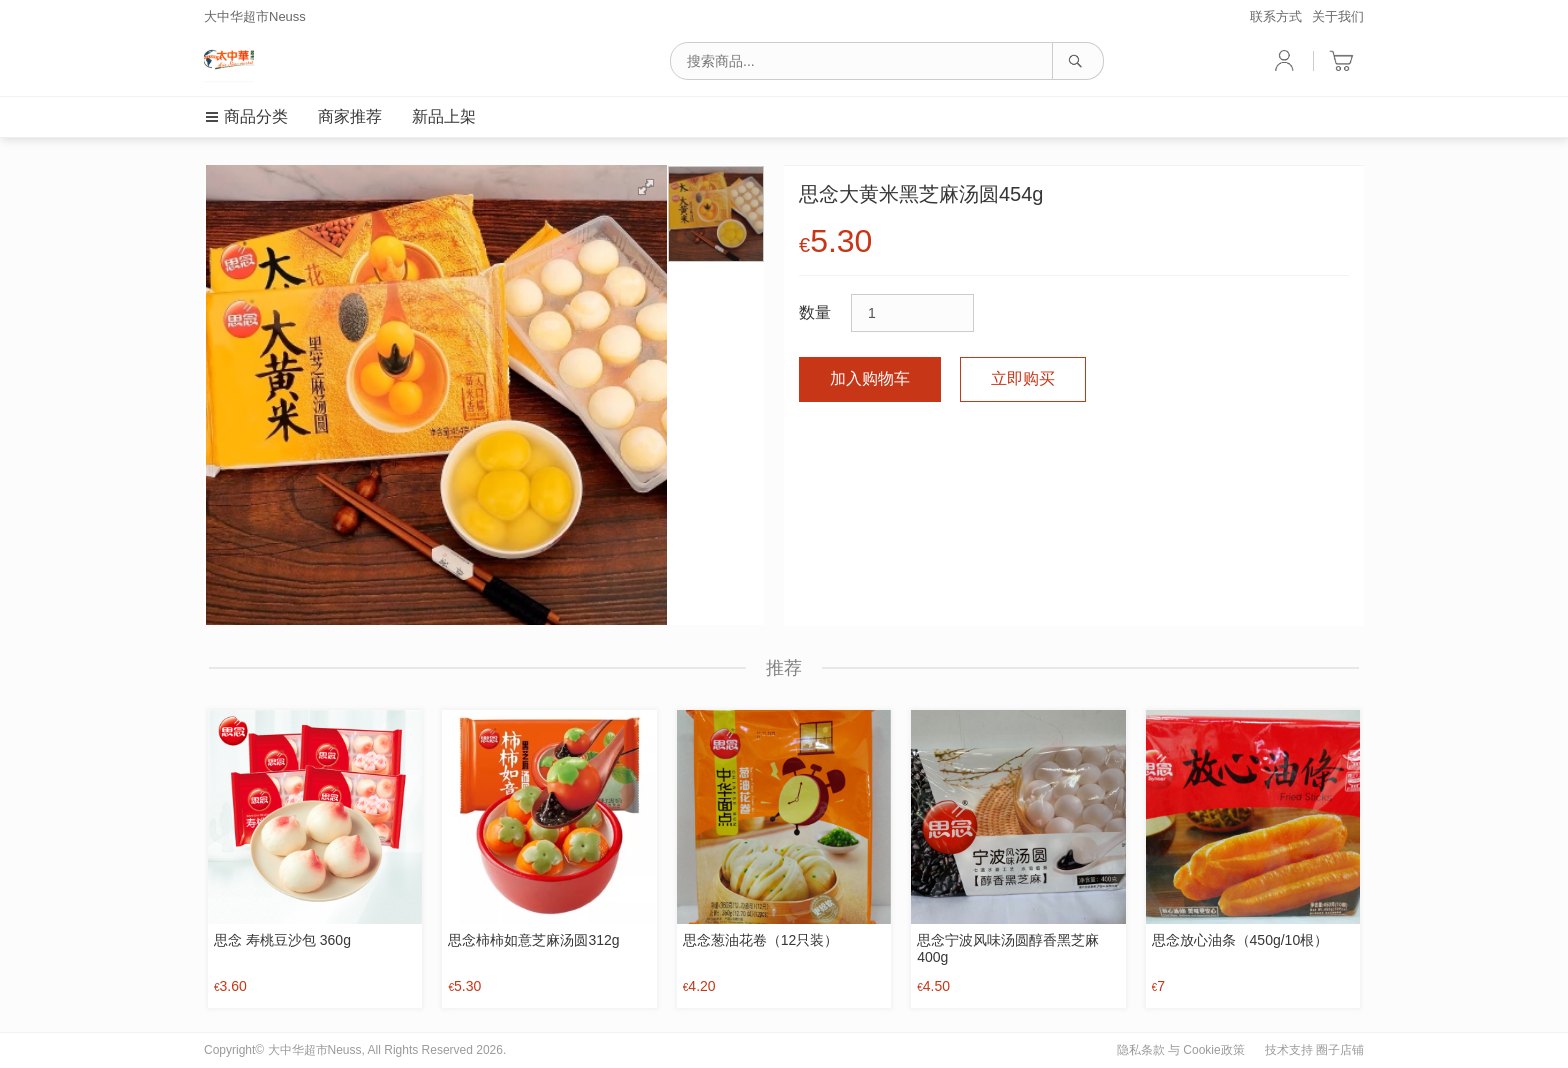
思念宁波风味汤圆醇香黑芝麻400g (1008, 948)
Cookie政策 (1213, 1050)
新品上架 (444, 116)
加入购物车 (870, 378)
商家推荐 (350, 116)
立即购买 (1023, 378)
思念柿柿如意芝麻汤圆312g (533, 940)
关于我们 (1338, 16)
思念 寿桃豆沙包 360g (282, 940)
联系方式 (1276, 16)
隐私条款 (1141, 1050)
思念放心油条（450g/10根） (1240, 940)
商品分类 (246, 116)
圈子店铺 (1340, 1050)
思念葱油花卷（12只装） (761, 940)
